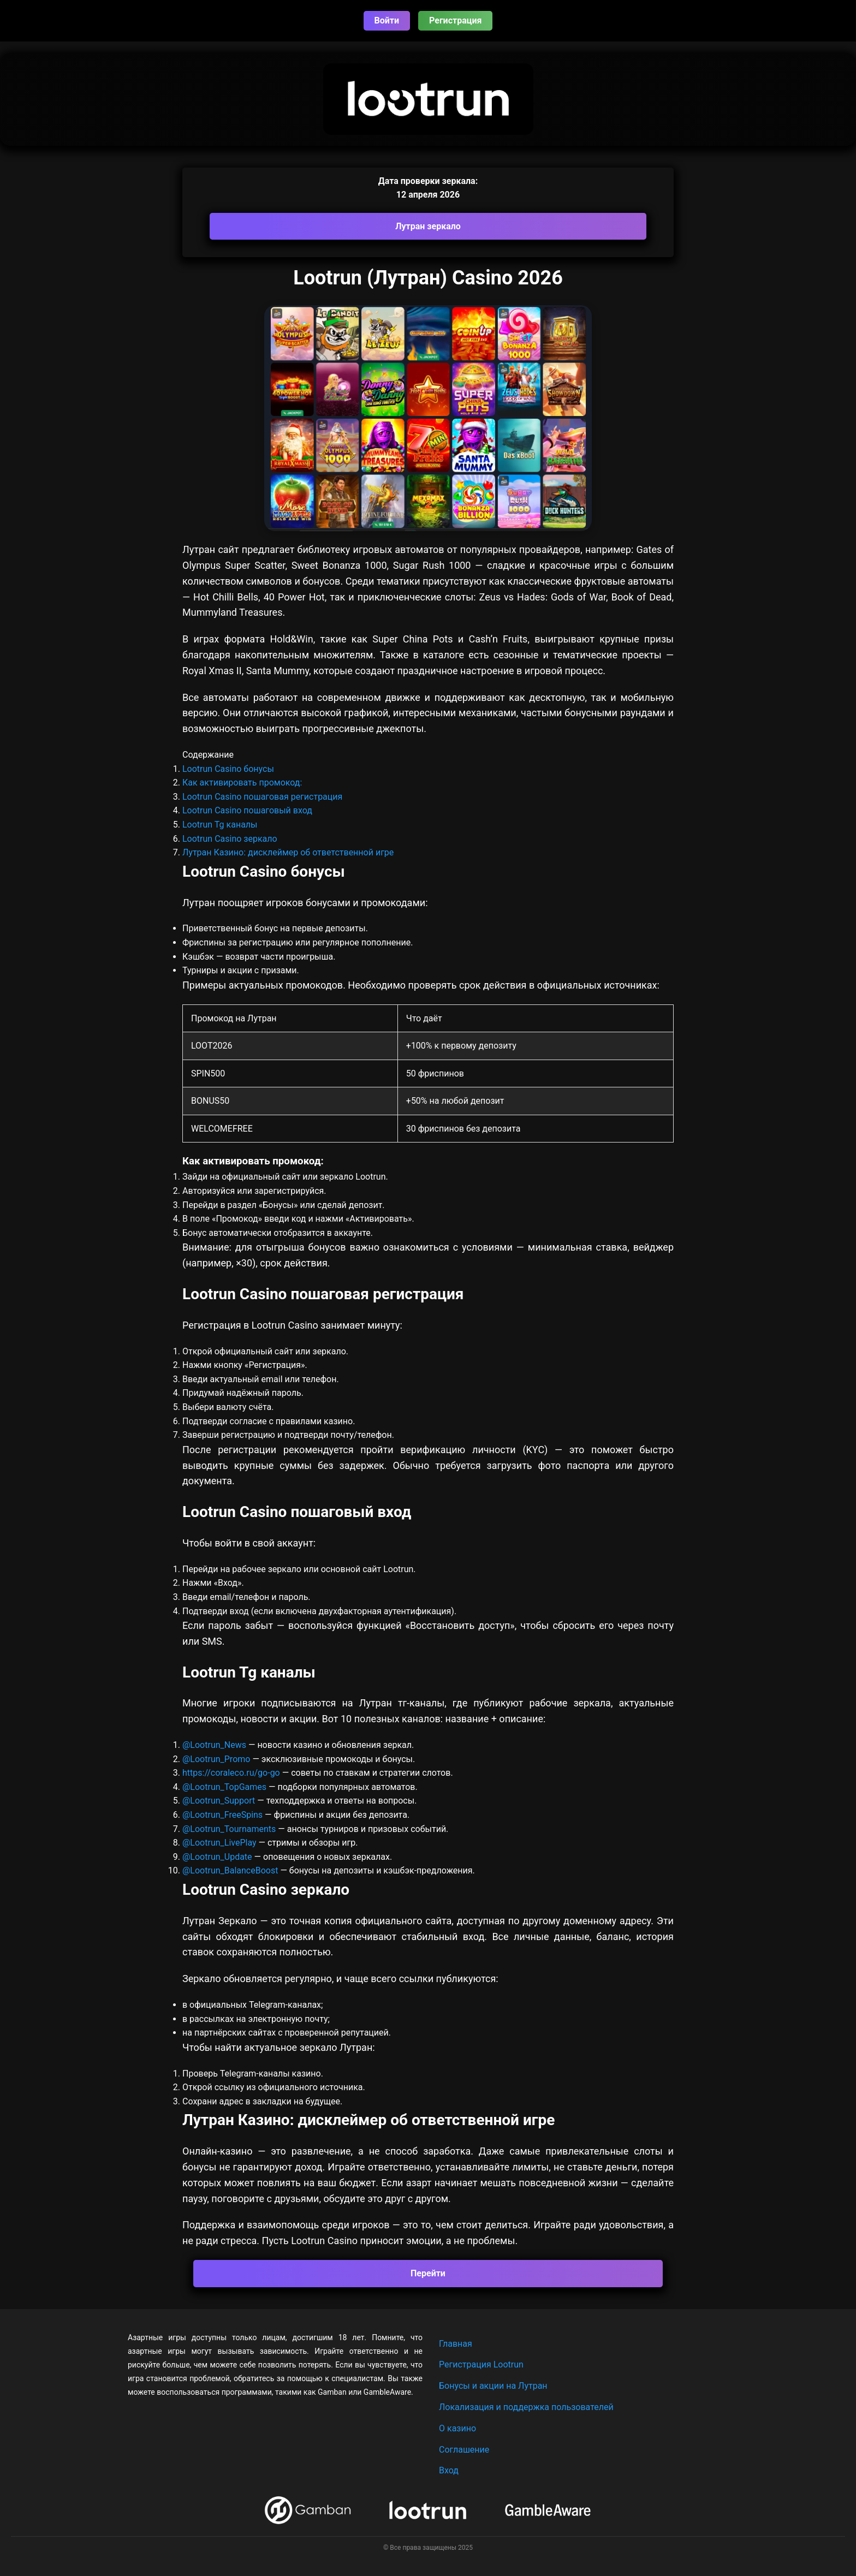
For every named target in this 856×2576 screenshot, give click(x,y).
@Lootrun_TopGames (225, 1787)
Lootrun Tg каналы (220, 824)
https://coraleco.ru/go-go (231, 1773)
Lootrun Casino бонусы (228, 769)
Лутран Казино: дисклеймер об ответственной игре (288, 852)
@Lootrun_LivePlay (220, 1842)
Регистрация (455, 20)
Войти (387, 20)
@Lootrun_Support (218, 1800)
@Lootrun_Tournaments (229, 1829)
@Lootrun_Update (217, 1857)
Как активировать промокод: (242, 782)
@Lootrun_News (214, 1745)
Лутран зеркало (428, 226)
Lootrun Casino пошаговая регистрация (262, 797)
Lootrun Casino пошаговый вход (247, 810)
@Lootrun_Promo (217, 1759)
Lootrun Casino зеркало (229, 839)
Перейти (428, 2273)
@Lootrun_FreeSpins (222, 1815)
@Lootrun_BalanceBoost (230, 1870)
